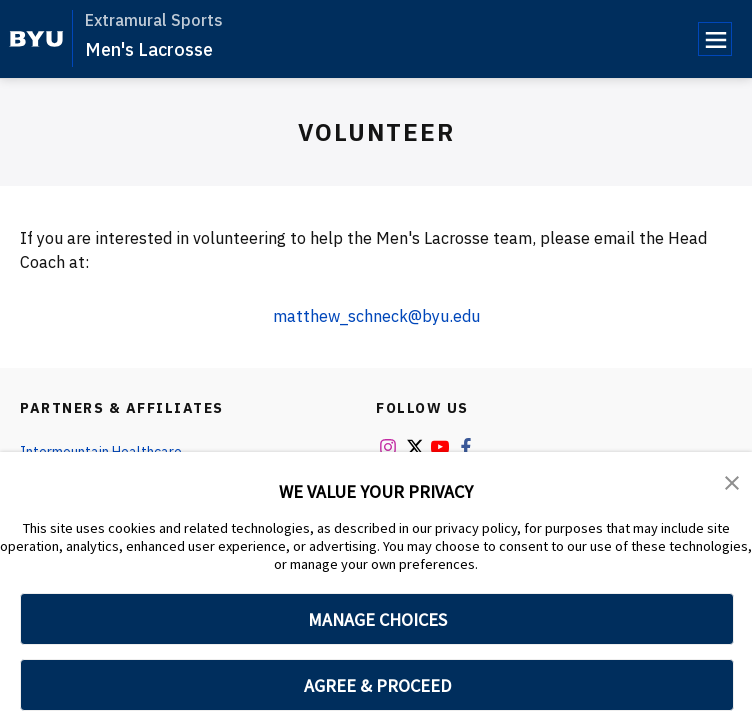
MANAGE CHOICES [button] (377, 619)
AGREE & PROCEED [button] (377, 685)
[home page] (36, 39)
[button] (732, 481)
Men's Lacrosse (149, 49)
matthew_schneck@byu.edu (376, 316)
